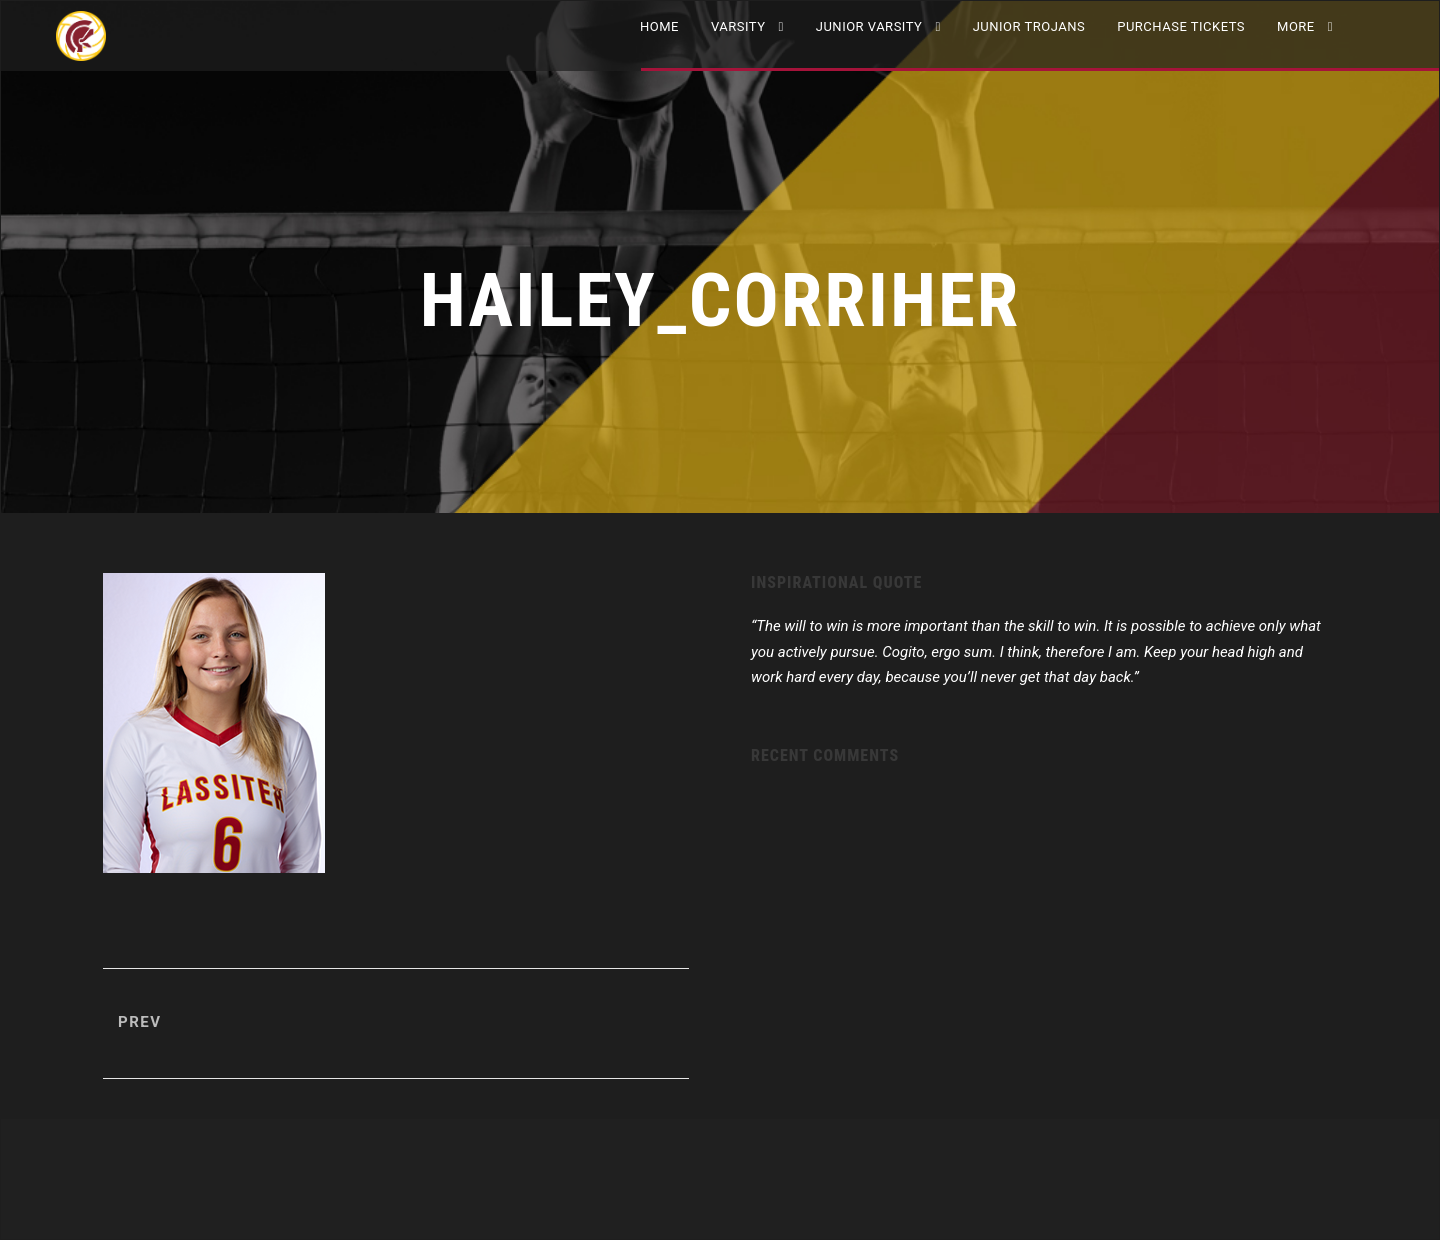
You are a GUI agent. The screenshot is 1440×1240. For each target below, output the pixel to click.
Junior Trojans (1029, 26)
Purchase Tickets (1181, 26)
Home (659, 26)
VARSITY (738, 26)
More (1296, 26)
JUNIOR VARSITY (869, 26)
